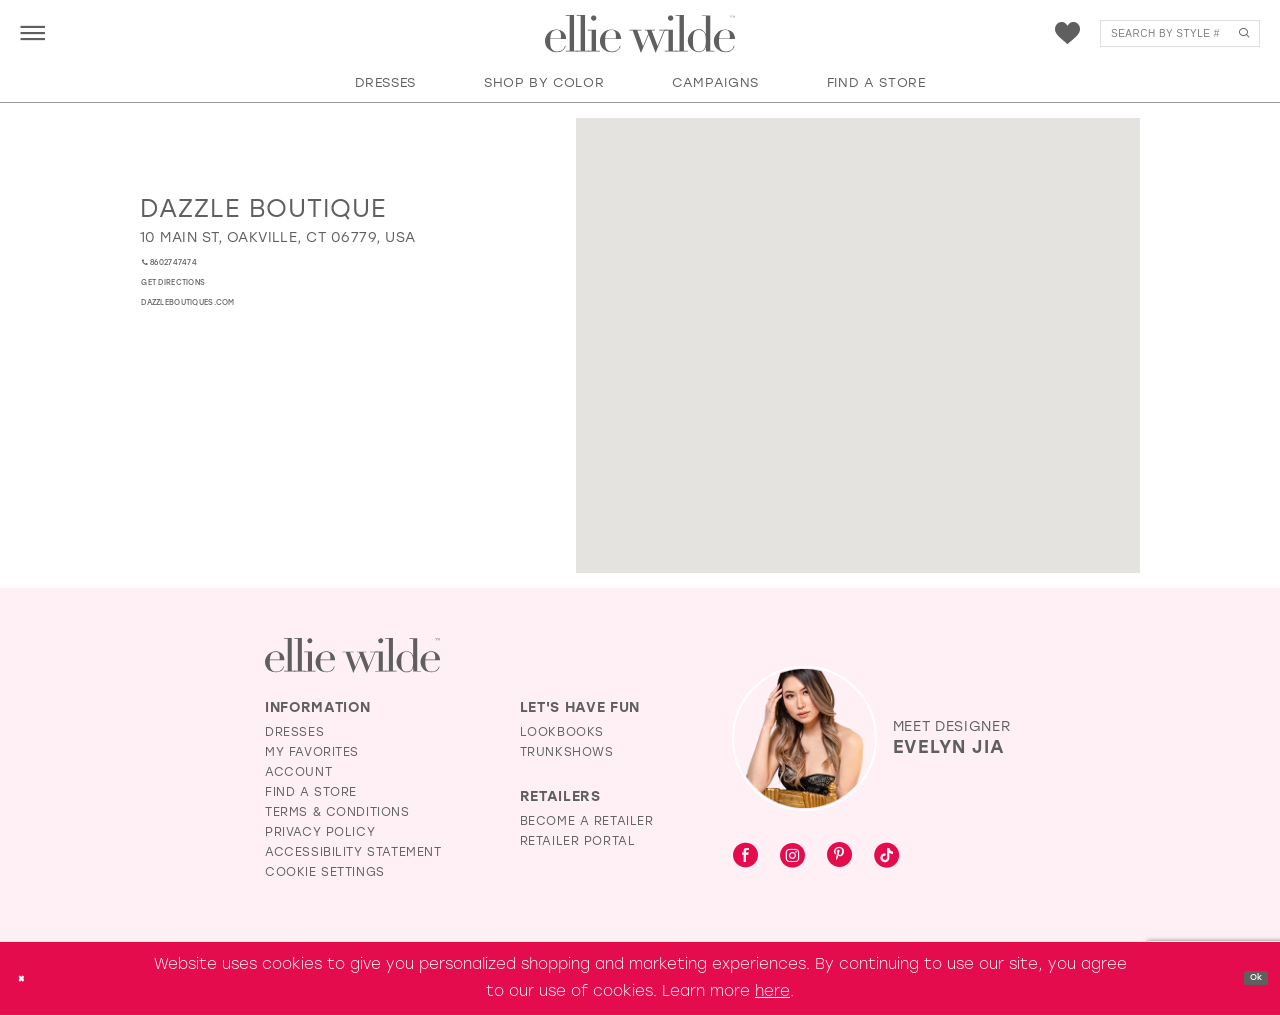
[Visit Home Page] (640, 34)
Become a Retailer (587, 821)
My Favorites (312, 752)
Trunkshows (567, 752)
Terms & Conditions (337, 812)
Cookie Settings (325, 872)
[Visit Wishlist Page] (1067, 33)
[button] (32, 32)
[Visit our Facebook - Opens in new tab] (745, 856)
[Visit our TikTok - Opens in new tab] (886, 856)
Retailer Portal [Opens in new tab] (578, 841)
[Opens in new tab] (277, 237)
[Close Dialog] (29, 978)
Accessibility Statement (353, 852)
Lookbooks (562, 732)
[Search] (1180, 33)
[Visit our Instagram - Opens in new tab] (792, 856)
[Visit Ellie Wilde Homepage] (352, 655)
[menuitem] (32, 32)
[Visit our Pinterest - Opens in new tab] (839, 856)
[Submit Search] (1243, 33)
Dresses (294, 732)
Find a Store (311, 792)
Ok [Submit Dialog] (1247, 978)
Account (298, 772)
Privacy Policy (320, 832)
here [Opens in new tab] (772, 991)
